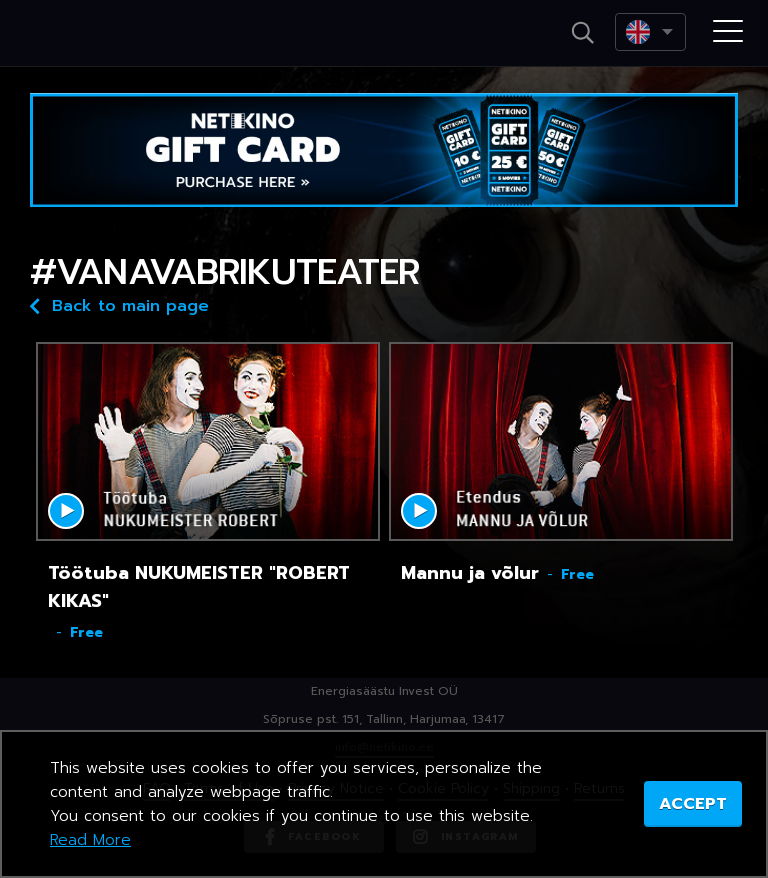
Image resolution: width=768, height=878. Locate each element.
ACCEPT (693, 804)
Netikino (100, 34)
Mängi (66, 511)
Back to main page (119, 304)
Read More (90, 840)
